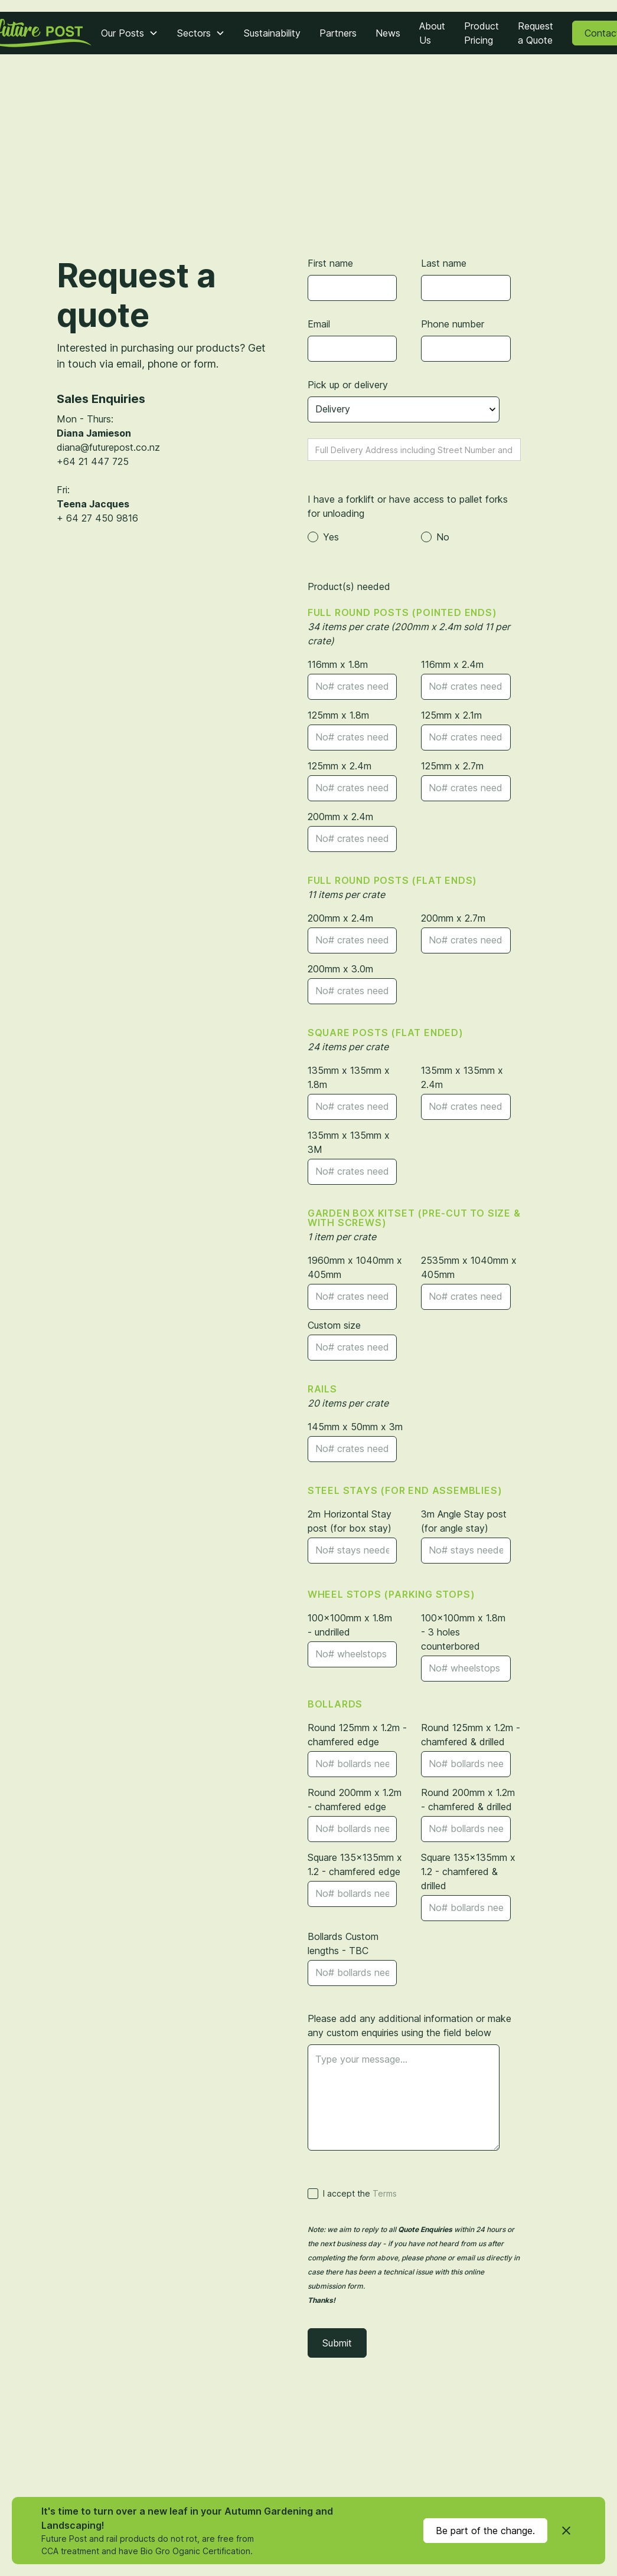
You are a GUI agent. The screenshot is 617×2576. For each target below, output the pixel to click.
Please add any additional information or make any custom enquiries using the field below (409, 2025)
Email (319, 324)
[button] (130, 33)
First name (330, 263)
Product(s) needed (349, 586)
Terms (385, 2193)
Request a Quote (535, 33)
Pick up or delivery (348, 385)
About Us (432, 33)
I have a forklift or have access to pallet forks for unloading (408, 506)
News (388, 33)
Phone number (452, 324)
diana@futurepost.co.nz (108, 447)
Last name (443, 263)
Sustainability (272, 33)
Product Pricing (481, 33)
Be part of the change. (485, 2530)
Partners (338, 33)
